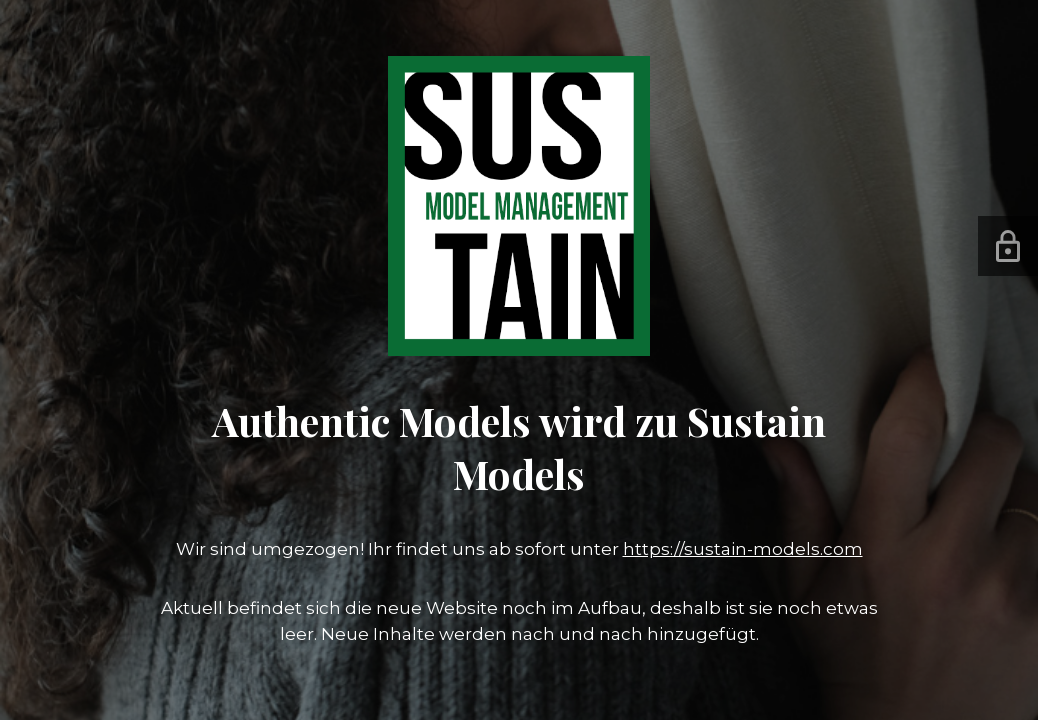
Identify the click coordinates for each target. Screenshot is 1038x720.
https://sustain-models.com (743, 549)
